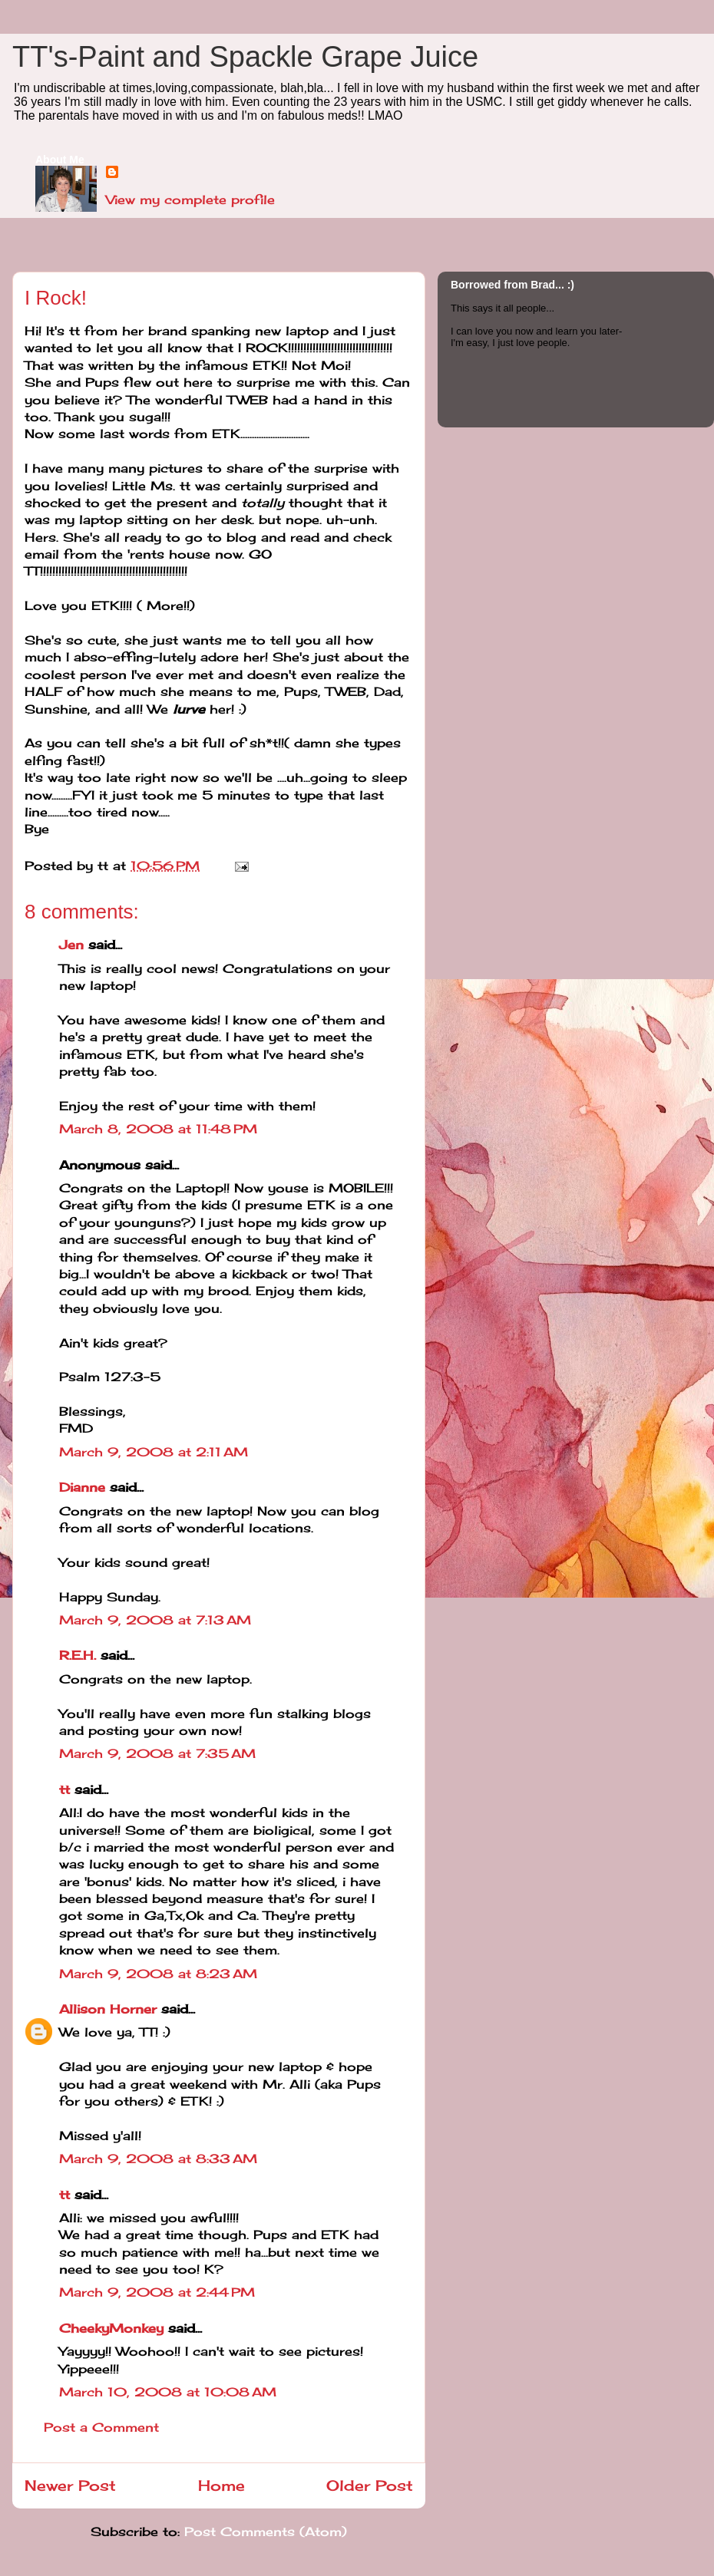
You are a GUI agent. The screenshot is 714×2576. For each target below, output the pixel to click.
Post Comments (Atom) (265, 2531)
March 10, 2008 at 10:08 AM (167, 2392)
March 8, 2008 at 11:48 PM (158, 1128)
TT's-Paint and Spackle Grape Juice (245, 57)
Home (221, 2485)
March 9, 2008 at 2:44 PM (157, 2292)
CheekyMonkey (111, 2328)
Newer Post (70, 2485)
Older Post (369, 2485)
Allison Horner (108, 2009)
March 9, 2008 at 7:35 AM (157, 1753)
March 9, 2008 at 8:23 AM (158, 1973)
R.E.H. (77, 1655)
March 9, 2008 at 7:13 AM (155, 1620)
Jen (71, 944)
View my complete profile (190, 199)
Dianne (82, 1487)
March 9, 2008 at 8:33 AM (158, 2158)
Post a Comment (101, 2427)
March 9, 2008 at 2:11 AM (153, 1452)
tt (64, 1789)
